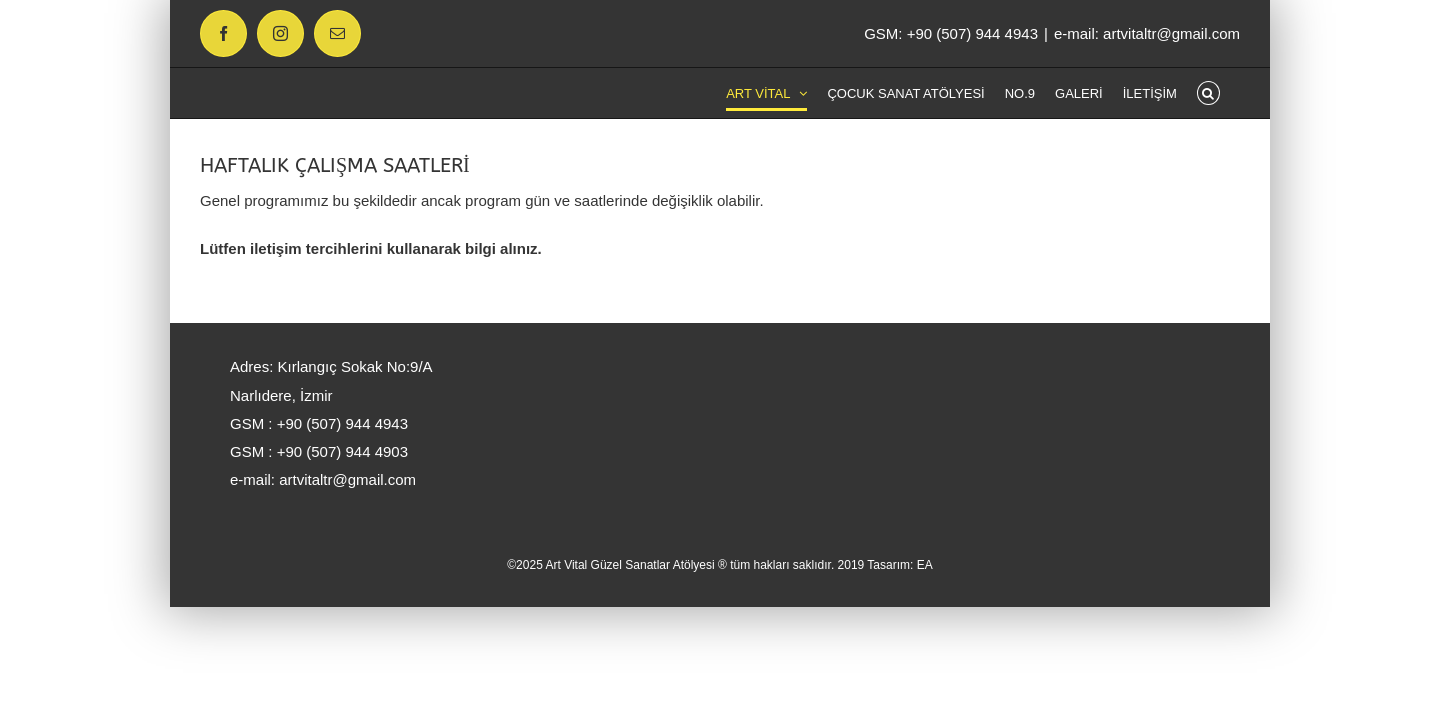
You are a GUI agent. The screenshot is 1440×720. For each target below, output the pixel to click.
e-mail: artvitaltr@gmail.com (1147, 33)
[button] (1228, 93)
